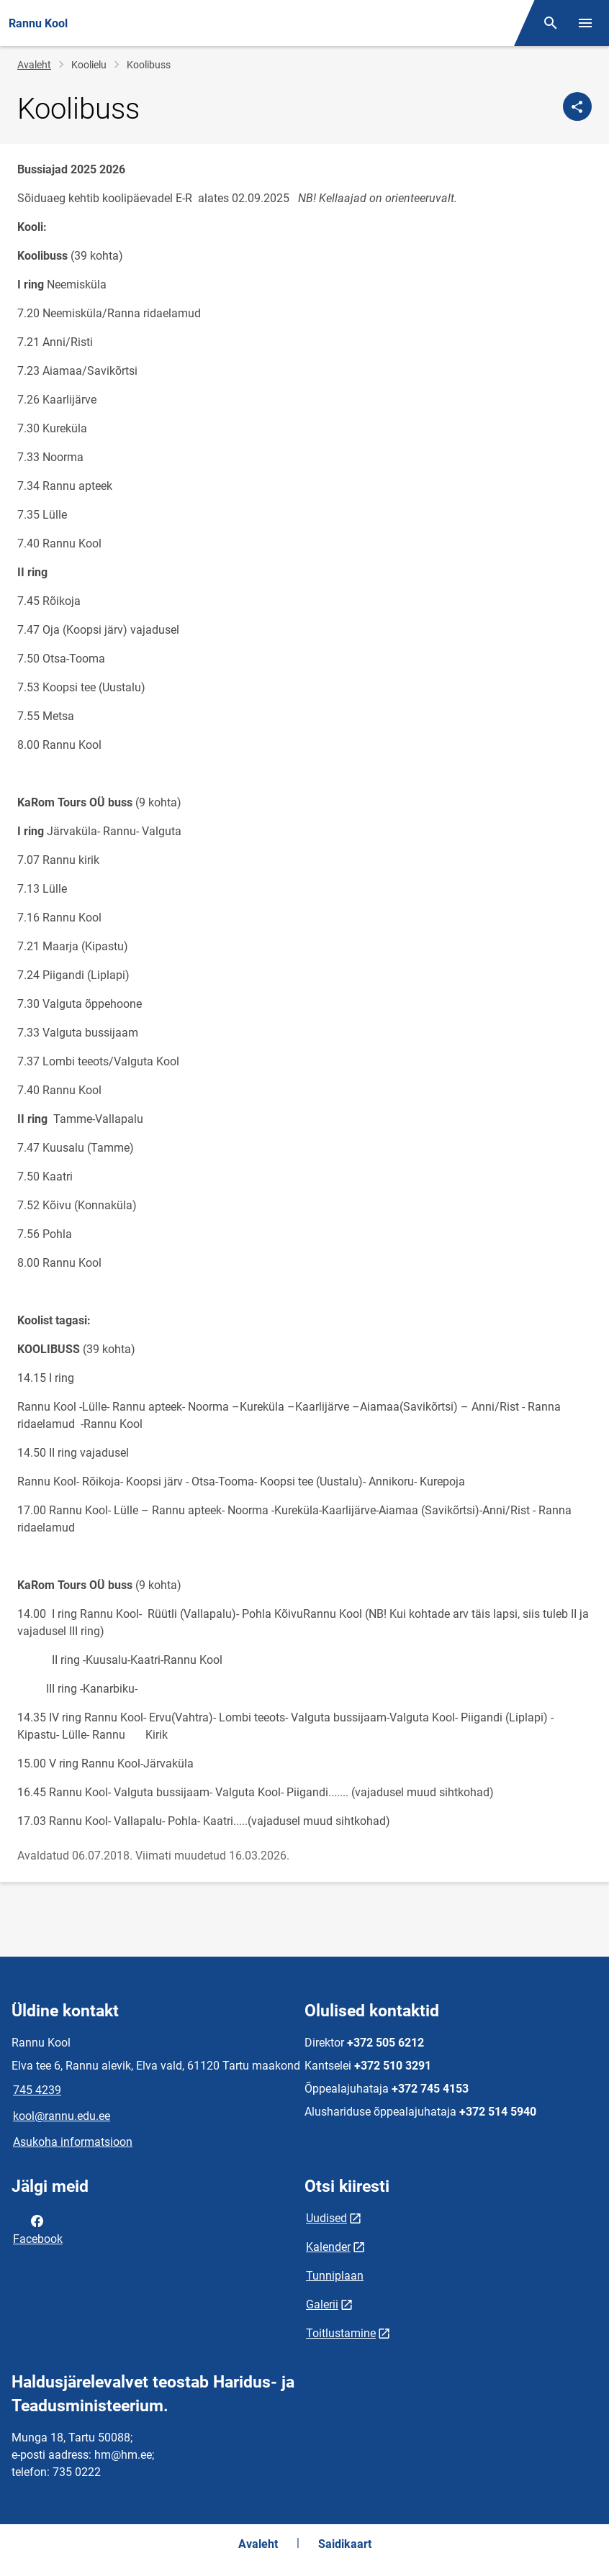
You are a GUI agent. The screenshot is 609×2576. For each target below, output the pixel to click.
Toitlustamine (341, 2333)
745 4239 (37, 2090)
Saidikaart (344, 2544)
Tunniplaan (335, 2276)
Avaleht (34, 64)
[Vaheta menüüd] (585, 23)
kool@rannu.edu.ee (61, 2116)
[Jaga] (577, 106)
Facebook (38, 2228)
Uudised (326, 2218)
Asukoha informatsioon (72, 2142)
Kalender (328, 2247)
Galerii (322, 2304)
